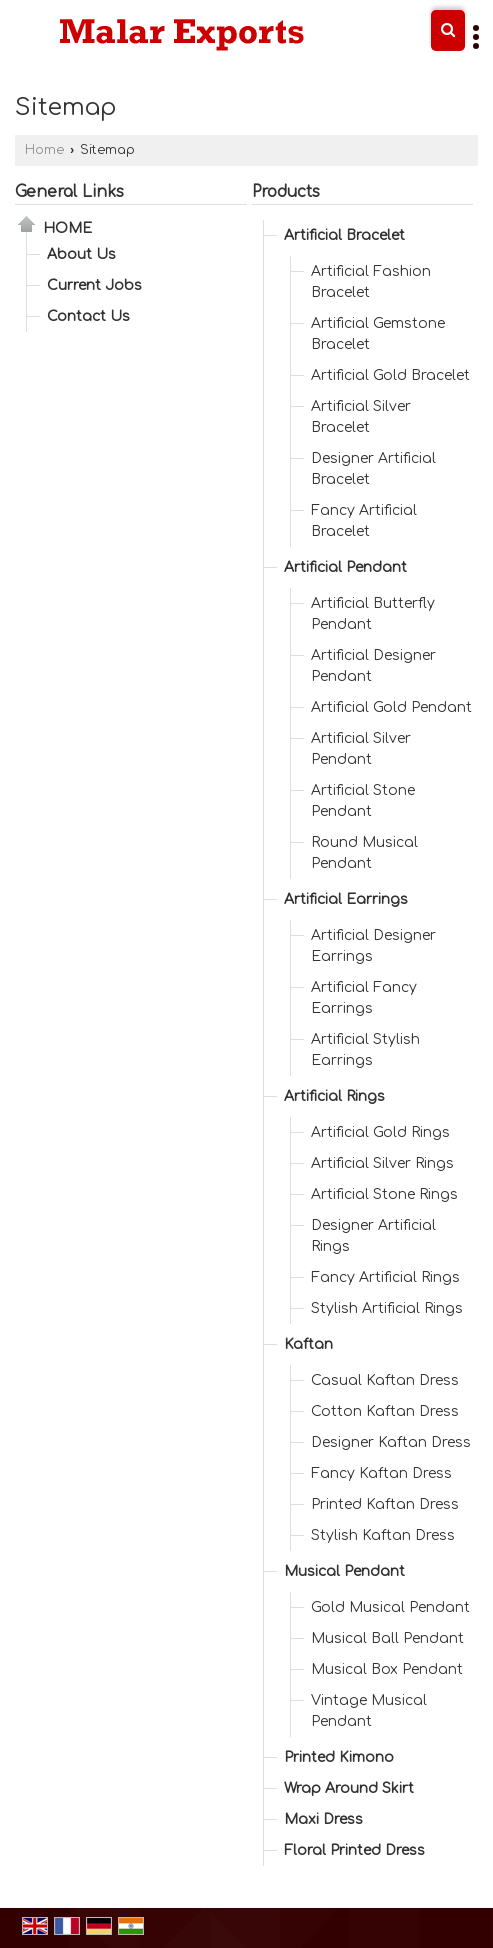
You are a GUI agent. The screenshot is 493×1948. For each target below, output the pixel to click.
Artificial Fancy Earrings (364, 998)
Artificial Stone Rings (384, 1194)
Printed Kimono (339, 1757)
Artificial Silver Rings (382, 1163)
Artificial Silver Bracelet (361, 417)
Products (286, 192)
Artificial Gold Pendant (391, 707)
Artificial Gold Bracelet (390, 375)
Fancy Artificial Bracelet (364, 521)
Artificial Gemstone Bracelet (378, 334)
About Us (81, 254)
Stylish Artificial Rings (387, 1308)
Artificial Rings (334, 1096)
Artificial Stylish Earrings (365, 1050)
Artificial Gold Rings (380, 1132)
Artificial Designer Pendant (373, 666)
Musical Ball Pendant (387, 1638)
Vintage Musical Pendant (369, 1711)
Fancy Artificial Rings (385, 1277)
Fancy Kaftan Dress (381, 1473)
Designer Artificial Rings (373, 1236)
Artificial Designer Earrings (373, 946)
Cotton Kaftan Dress (385, 1411)
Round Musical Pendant (364, 853)
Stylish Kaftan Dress (383, 1535)
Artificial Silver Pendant (361, 749)
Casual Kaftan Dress (385, 1380)
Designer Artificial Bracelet (373, 469)
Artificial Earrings (346, 899)
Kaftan (308, 1344)
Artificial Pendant (345, 567)
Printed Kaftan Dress (385, 1504)
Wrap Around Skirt (349, 1788)
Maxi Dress (323, 1819)
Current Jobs (94, 285)
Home (44, 150)
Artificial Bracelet (344, 235)
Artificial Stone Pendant (363, 801)
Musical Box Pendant (387, 1669)
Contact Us (88, 316)
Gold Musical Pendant (390, 1607)
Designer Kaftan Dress (391, 1442)
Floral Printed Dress (354, 1850)
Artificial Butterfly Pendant (373, 614)
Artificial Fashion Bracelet (371, 282)
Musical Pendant (344, 1571)
